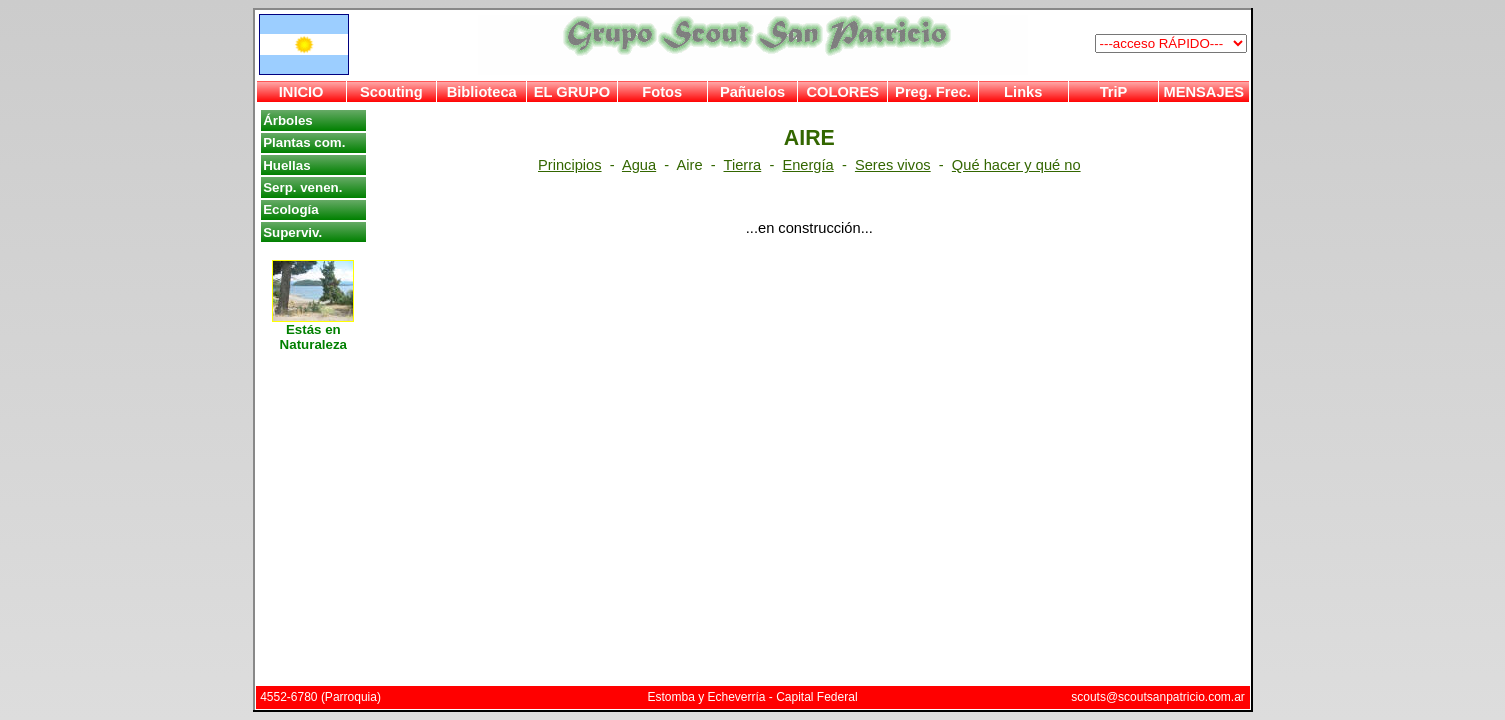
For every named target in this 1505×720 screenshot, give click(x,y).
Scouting (391, 92)
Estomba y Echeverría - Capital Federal (752, 697)
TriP (1114, 92)
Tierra (743, 165)
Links (1023, 92)
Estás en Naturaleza (313, 331)
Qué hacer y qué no (1016, 165)
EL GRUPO (572, 92)
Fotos (662, 92)
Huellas (286, 165)
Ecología (291, 209)
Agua (639, 165)
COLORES (842, 92)
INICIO (301, 92)
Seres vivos (893, 165)
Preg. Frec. (933, 92)
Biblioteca (482, 92)
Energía (807, 165)
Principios (570, 165)
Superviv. (292, 232)
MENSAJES (1204, 92)
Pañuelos (752, 92)
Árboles (288, 120)
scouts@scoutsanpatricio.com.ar (1158, 697)
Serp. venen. (302, 187)
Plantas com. (304, 142)
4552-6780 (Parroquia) (320, 697)
